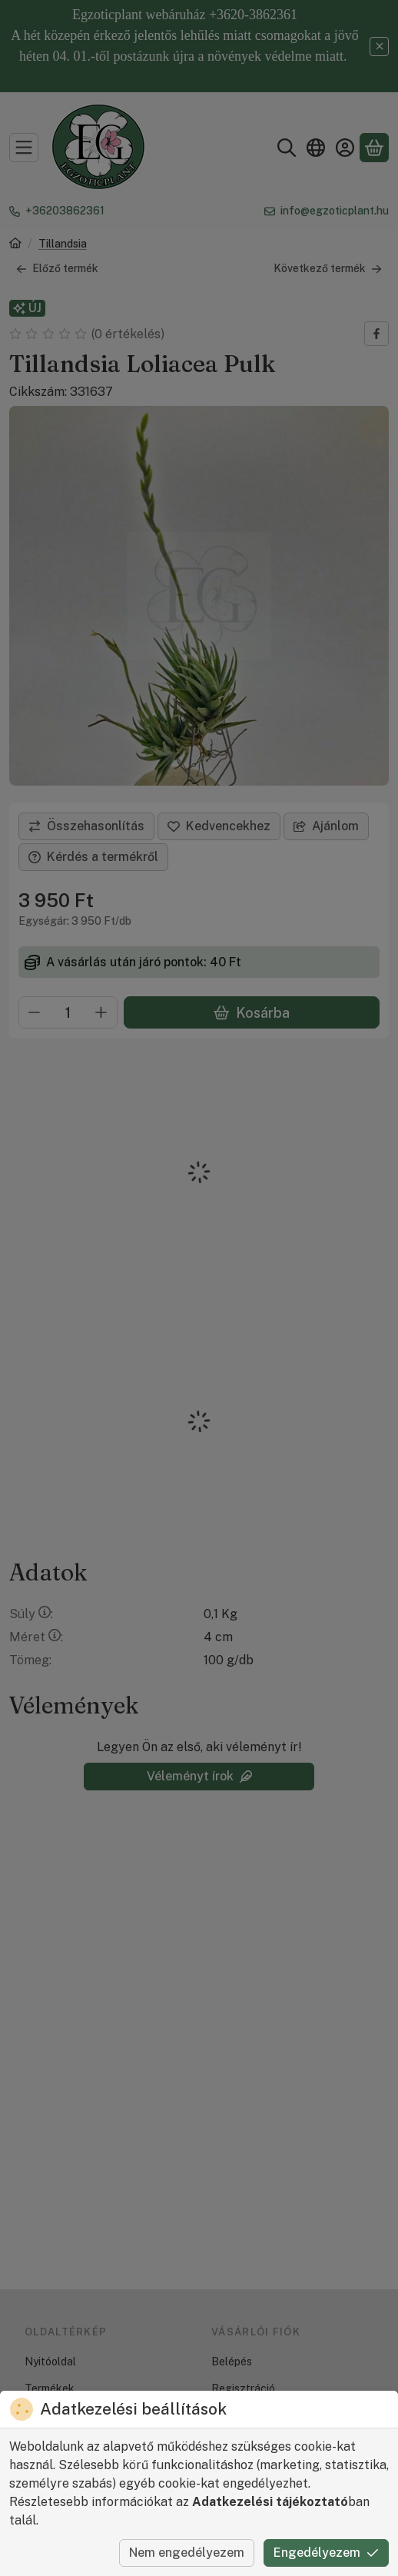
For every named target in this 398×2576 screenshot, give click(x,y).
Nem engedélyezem (186, 2552)
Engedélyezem (326, 2552)
